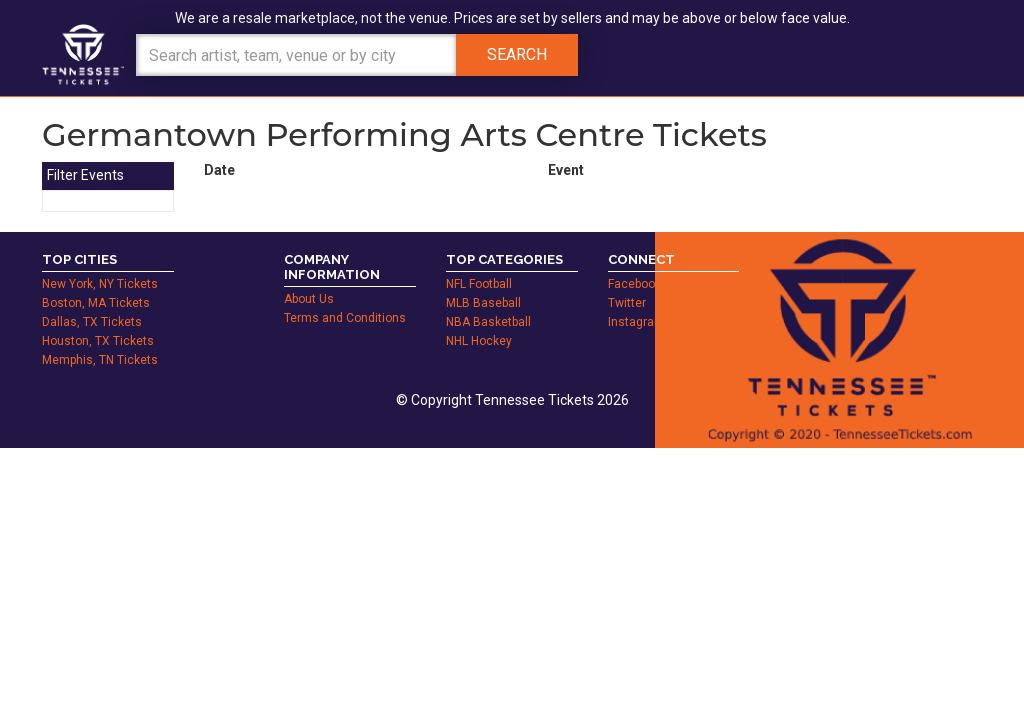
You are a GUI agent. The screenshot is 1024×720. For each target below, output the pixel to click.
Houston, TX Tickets (98, 341)
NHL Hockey (479, 341)
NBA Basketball (488, 322)
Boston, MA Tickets (96, 303)
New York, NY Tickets (100, 284)
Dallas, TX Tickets (92, 322)
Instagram (636, 322)
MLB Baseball (483, 303)
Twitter (627, 303)
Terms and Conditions (345, 318)
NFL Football (479, 284)
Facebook (634, 284)
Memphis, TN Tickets (100, 360)
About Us (309, 299)
